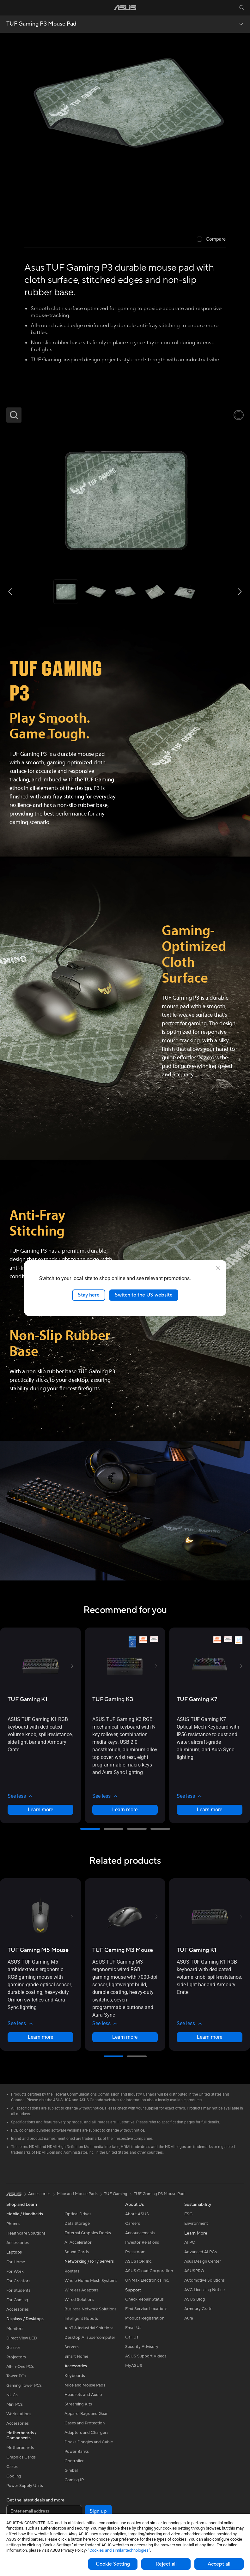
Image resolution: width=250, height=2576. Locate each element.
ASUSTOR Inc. (138, 2261)
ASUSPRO (194, 2270)
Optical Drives (77, 2214)
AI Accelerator (78, 2242)
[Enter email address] (44, 2511)
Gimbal (71, 2470)
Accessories (17, 2242)
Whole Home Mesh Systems (90, 2280)
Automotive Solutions (204, 2280)
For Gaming (17, 2299)
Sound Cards (76, 2251)
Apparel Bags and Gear (86, 2413)
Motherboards (20, 2447)
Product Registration (144, 2318)
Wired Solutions (79, 2299)
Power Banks (76, 2451)
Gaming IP (74, 2480)
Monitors (14, 2328)
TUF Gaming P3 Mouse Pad (41, 24)
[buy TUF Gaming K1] (27, 1699)
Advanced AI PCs (200, 2251)
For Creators (18, 2281)
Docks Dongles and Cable (88, 2442)
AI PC (189, 2242)
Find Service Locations (146, 2308)
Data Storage (77, 2223)
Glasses (13, 2347)
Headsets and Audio (83, 2394)
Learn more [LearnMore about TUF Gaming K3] (124, 1810)
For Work (15, 2271)
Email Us (133, 2327)
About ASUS (137, 2214)
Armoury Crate (198, 2308)
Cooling (13, 2476)
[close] (218, 1268)
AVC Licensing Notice (204, 2289)
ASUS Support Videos (146, 2356)
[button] (8, 7)
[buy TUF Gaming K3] (112, 1699)
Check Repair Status (144, 2299)
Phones (13, 2223)
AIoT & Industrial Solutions (88, 2328)
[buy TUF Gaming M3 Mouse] (122, 1950)
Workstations (18, 2414)
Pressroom (135, 2251)
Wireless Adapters (81, 2290)
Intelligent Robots (81, 2318)
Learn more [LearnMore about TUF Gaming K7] (209, 1810)
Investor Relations (142, 2242)
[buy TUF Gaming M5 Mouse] (38, 1950)
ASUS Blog (194, 2299)
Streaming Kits (78, 2404)
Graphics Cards (21, 2457)
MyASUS (133, 2365)
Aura (188, 2318)
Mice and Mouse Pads (84, 2385)
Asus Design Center (202, 2261)
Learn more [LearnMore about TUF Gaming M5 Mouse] (40, 2037)
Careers (132, 2223)
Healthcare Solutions (26, 2233)
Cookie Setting (113, 2564)
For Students (18, 2290)
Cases (12, 2466)
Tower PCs (16, 2376)
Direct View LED (21, 2338)
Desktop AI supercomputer (89, 2337)
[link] (125, 7)
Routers (71, 2271)
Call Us (131, 2337)
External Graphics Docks (87, 2233)
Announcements (140, 2233)
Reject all (166, 2564)
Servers (71, 2347)
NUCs (12, 2395)
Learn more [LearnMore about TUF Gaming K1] (40, 1810)
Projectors (16, 2357)
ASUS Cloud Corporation (149, 2270)
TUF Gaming (115, 2193)
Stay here (89, 1295)
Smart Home (76, 2356)
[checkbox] (211, 240)
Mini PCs (14, 2404)
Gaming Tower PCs (24, 2385)
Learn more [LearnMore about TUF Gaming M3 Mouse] (124, 2037)
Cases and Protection (84, 2423)
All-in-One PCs (20, 2366)
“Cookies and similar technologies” (119, 2550)
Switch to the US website (144, 1295)
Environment (196, 2223)
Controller (74, 2461)
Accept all (219, 2564)
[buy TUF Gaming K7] (197, 1699)
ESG (188, 2214)
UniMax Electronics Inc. (147, 2280)
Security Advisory (141, 2346)
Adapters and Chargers (86, 2432)
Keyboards (74, 2375)
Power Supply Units (24, 2485)
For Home (15, 2262)
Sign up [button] (98, 2511)
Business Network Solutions (90, 2309)
